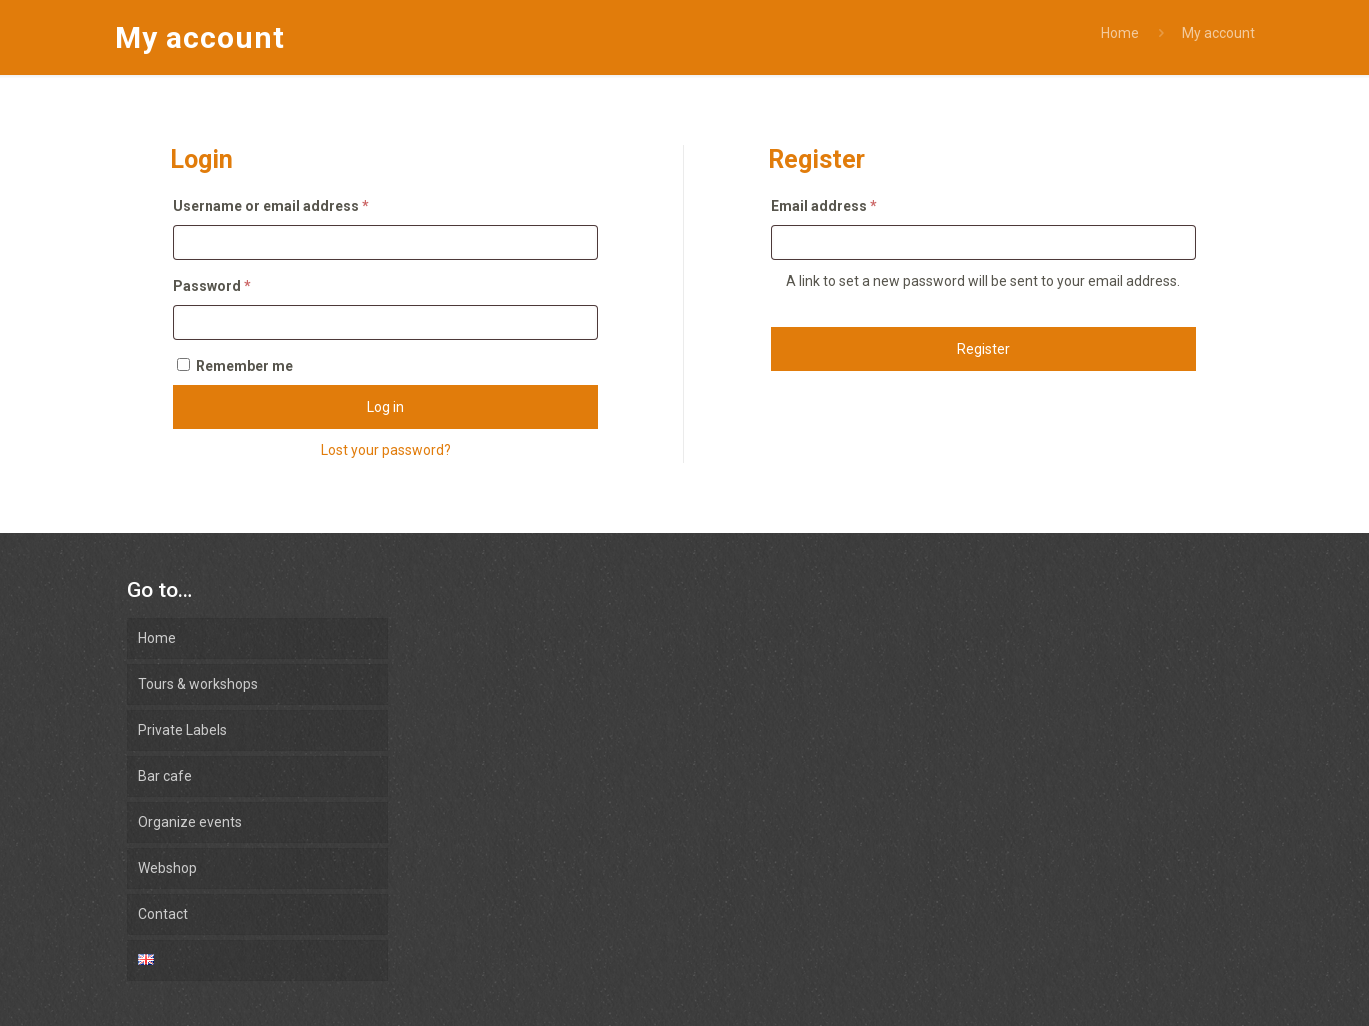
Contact (163, 914)
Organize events (190, 822)
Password (212, 286)
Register (983, 349)
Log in (385, 407)
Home (1120, 33)
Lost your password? (386, 450)
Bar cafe (165, 776)
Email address (824, 206)
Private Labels (182, 730)
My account (1218, 33)
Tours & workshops (198, 684)
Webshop (167, 868)
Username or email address (271, 206)
